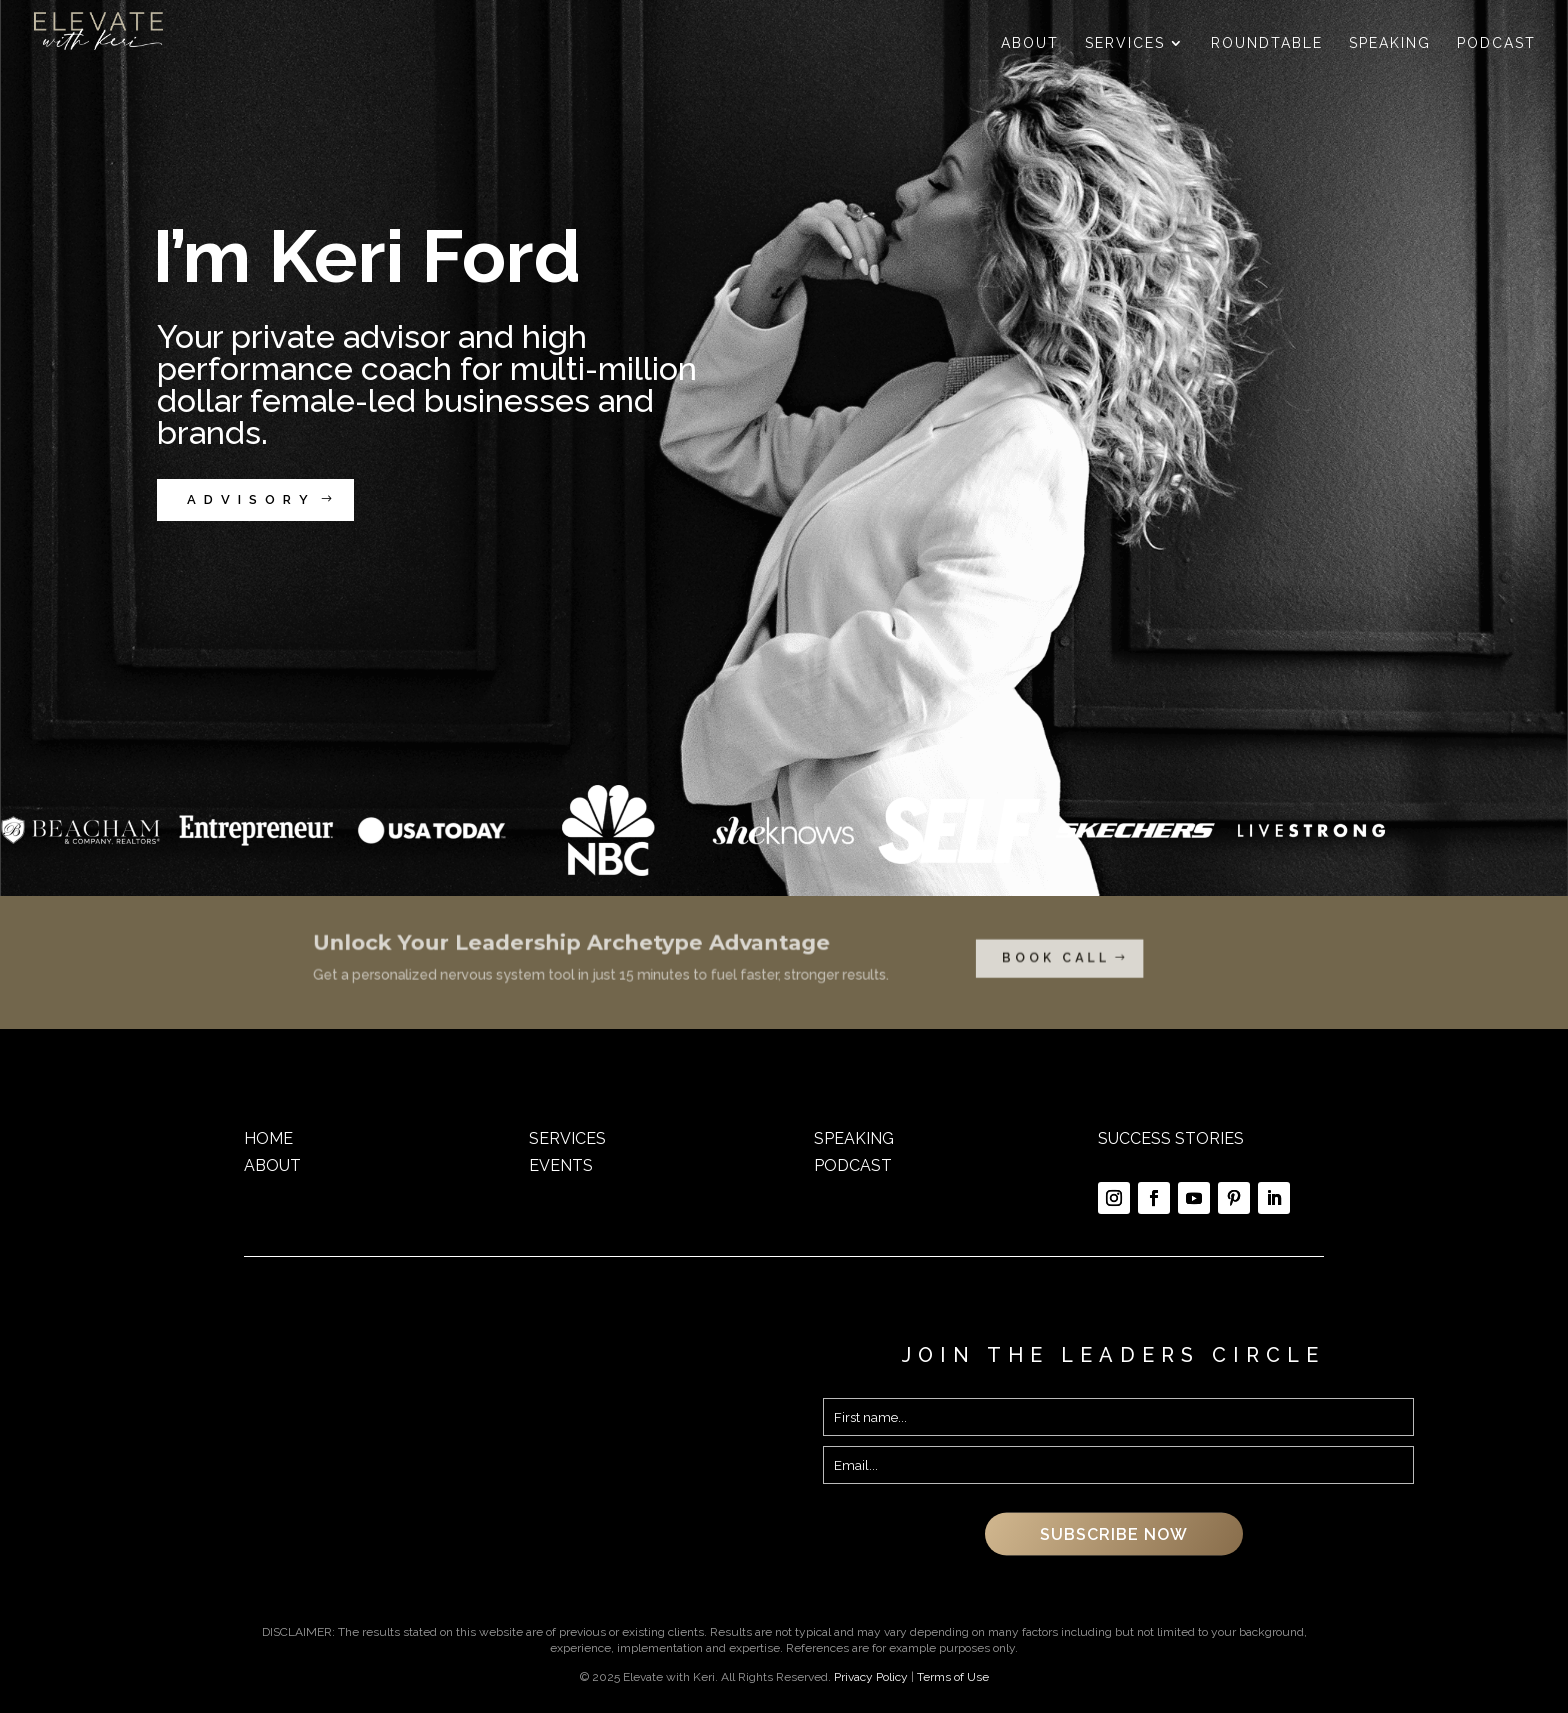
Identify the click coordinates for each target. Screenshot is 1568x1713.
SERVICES (567, 1138)
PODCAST (853, 1165)
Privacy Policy (871, 1677)
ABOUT (272, 1165)
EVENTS (561, 1165)
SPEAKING (854, 1138)
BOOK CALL (976, 959)
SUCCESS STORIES (1171, 1138)
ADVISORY (251, 499)
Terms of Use (953, 1677)
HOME (268, 1138)
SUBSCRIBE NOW (1114, 1533)
